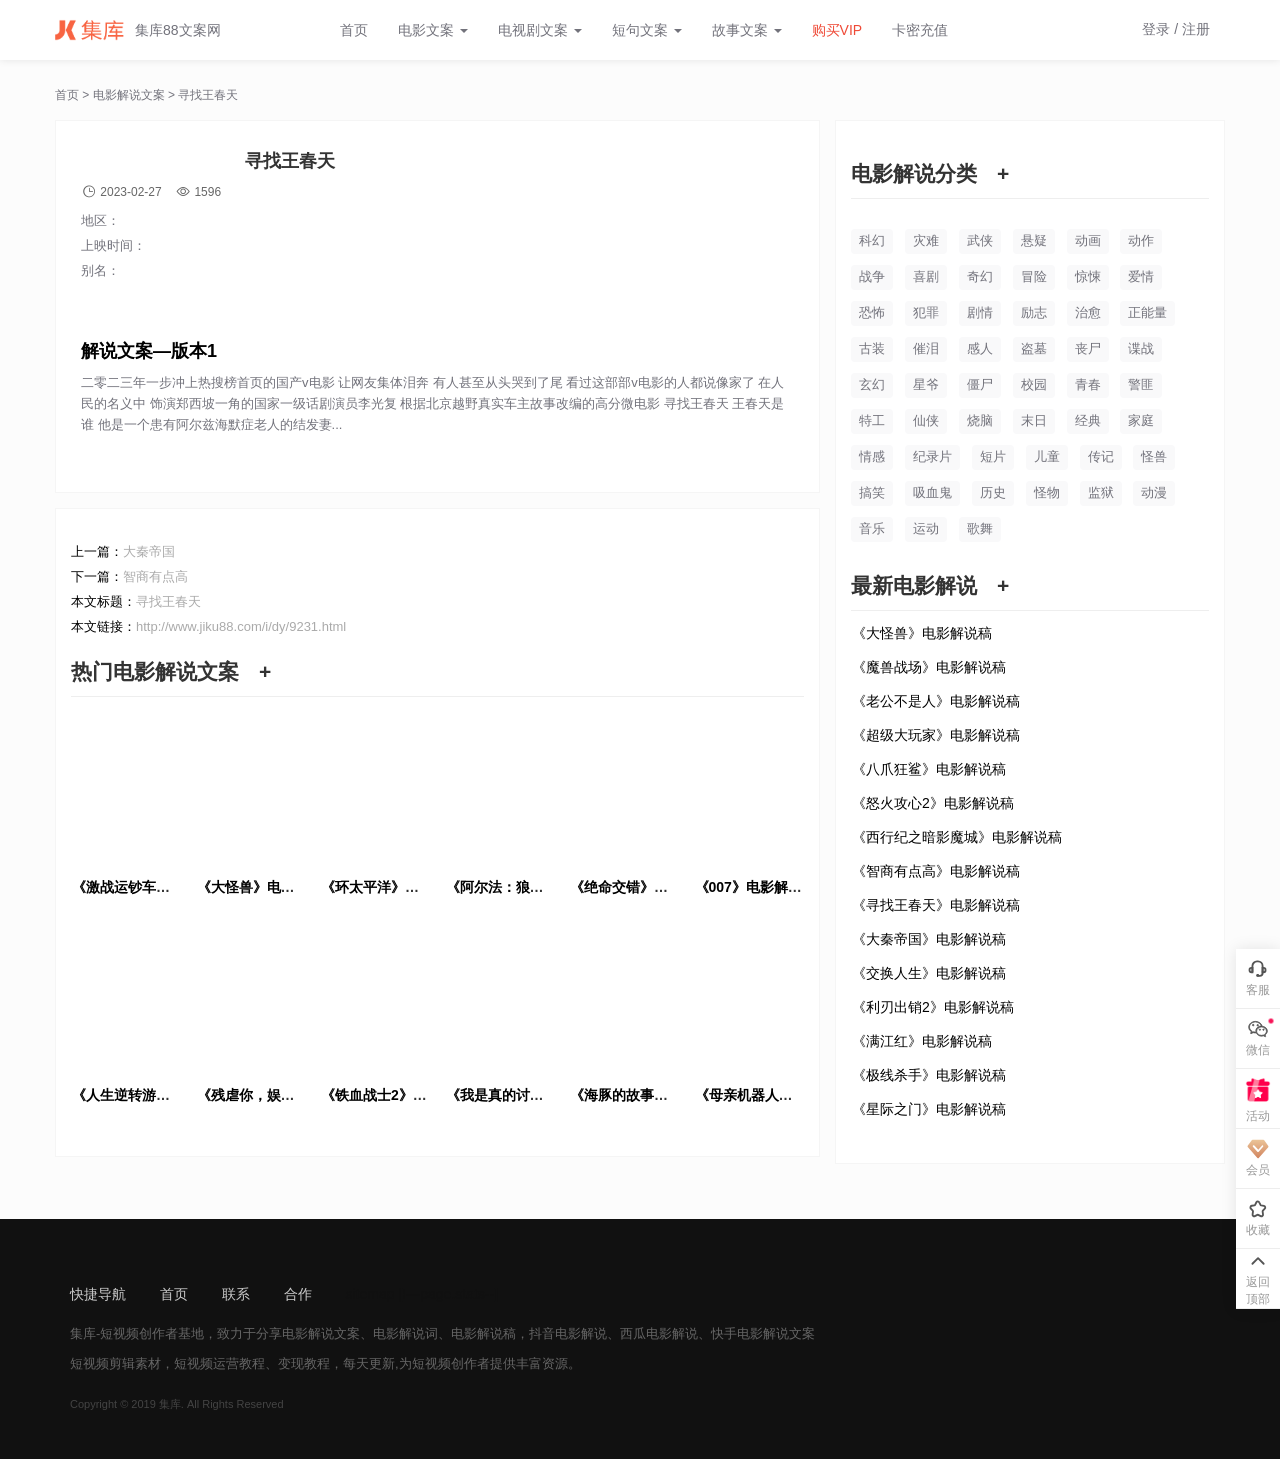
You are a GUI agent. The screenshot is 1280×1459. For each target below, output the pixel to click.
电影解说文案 (129, 95)
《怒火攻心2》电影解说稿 (933, 803)
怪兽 (1154, 456)
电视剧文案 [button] (540, 30)
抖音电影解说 (568, 1333)
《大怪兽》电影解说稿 (922, 633)
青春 (1088, 384)
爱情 (1141, 276)
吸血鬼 (932, 492)
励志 (1034, 312)
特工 (872, 420)
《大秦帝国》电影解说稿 (929, 939)
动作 (1141, 240)
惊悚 (1088, 276)
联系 (236, 1294)
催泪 (926, 348)
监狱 (1101, 492)
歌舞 (980, 528)
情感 (872, 456)
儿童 (1047, 456)
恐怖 (872, 312)
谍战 (1141, 348)
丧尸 (1088, 348)
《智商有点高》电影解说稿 (936, 871)
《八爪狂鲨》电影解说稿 (929, 769)
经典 (1088, 420)
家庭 (1141, 420)
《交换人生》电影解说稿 (929, 973)
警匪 (1141, 384)
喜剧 (926, 276)
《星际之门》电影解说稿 (929, 1109)
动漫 (1154, 492)
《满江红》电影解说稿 (922, 1041)
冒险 (1034, 276)
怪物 (1047, 492)
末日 (1034, 420)
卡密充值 (920, 30)
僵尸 (980, 384)
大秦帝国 (149, 551)
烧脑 (980, 420)
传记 (1101, 456)
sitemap (370, 1294)
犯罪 (926, 312)
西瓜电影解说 (659, 1333)
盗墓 (1034, 348)
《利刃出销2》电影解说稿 (933, 1007)
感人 (980, 348)
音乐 (872, 528)
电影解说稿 (483, 1333)
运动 (926, 528)
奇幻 (980, 276)
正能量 (1147, 312)
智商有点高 (155, 576)
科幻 (872, 240)
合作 (298, 1294)
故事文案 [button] (747, 30)
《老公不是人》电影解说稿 (936, 701)
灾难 (926, 240)
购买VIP (837, 30)
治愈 (1088, 312)
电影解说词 (405, 1333)
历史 (993, 492)
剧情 (980, 312)
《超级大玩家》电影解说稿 (936, 735)
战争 (872, 276)
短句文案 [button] (647, 30)
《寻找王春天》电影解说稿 (936, 905)
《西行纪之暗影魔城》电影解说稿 (957, 837)
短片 (993, 456)
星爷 (926, 384)
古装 (872, 348)
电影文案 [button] (433, 30)
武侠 (980, 240)
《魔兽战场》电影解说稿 (929, 667)
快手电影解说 (750, 1333)
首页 (354, 30)
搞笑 (872, 492)
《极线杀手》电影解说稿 (929, 1075)
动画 (1088, 240)
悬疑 (1034, 240)
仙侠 (926, 420)
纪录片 (932, 456)
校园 (1034, 384)
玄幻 (872, 384)
